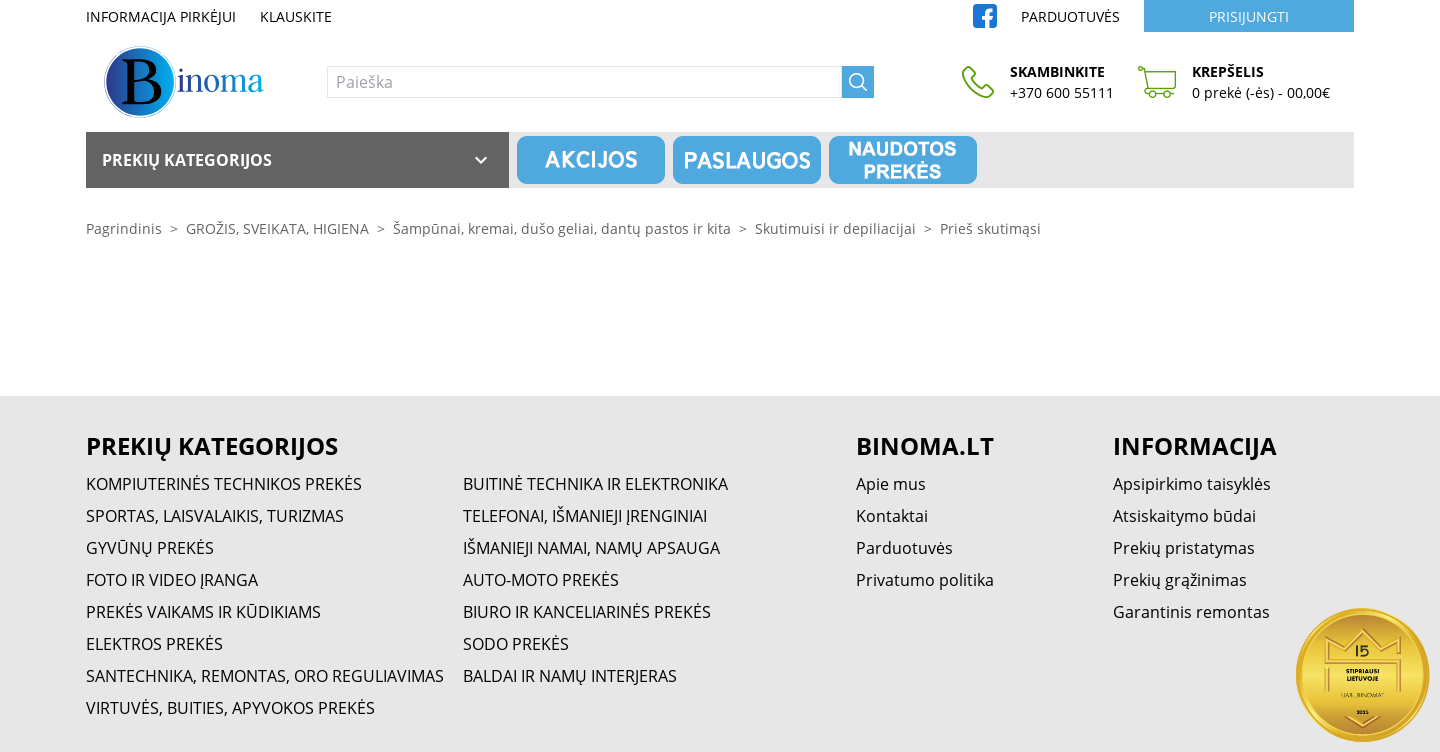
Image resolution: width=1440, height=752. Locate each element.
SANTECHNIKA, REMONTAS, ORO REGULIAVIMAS (265, 676)
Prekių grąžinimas (1180, 580)
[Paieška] (584, 82)
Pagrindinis (124, 228)
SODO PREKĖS (516, 644)
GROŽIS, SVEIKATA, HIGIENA (277, 228)
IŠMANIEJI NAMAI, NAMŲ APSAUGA (591, 548)
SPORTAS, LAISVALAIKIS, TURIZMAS (215, 516)
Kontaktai (892, 516)
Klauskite (296, 16)
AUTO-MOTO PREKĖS (541, 580)
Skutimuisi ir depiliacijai (835, 228)
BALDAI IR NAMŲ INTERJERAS (570, 676)
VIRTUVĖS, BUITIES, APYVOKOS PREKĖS (230, 708)
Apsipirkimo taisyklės (1192, 484)
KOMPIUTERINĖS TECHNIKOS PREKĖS (224, 484)
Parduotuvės (1070, 16)
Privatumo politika (925, 580)
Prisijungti (1249, 16)
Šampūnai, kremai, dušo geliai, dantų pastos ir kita (562, 228)
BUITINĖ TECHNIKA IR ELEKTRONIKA (595, 484)
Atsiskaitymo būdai (1184, 516)
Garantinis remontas (1191, 612)
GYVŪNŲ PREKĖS (150, 548)
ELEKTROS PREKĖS (154, 644)
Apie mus (891, 484)
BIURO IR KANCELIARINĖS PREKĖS (587, 612)
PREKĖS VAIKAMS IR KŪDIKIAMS (203, 612)
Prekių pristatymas (1184, 548)
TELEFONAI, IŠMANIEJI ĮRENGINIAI (585, 516)
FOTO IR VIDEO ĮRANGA (172, 580)
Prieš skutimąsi (990, 228)
